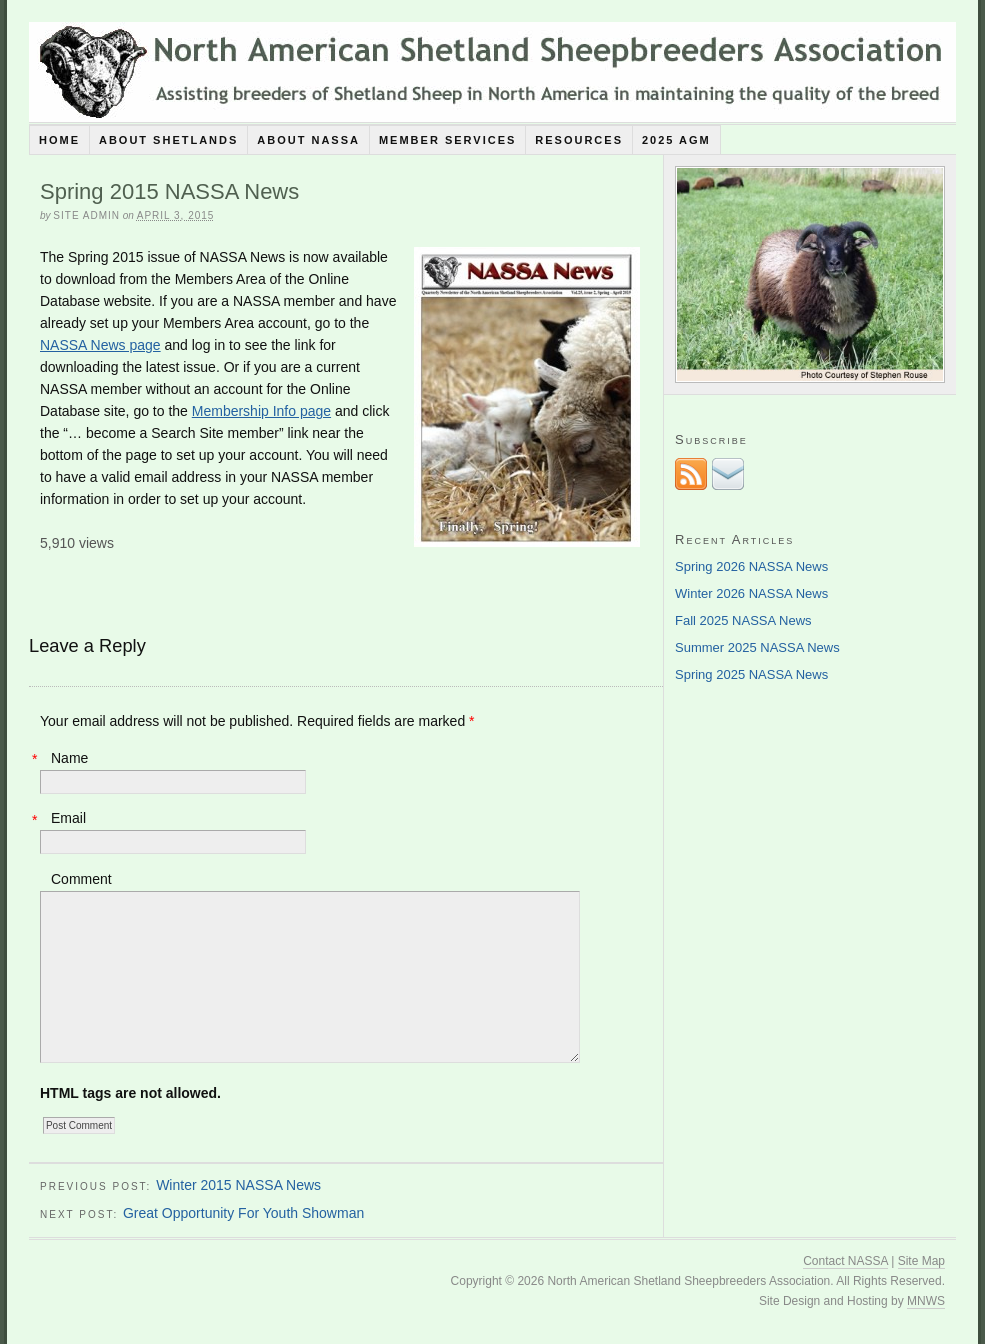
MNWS (926, 1301)
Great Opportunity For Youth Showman (243, 1213)
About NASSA (308, 140)
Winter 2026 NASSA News (751, 593)
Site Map (921, 1261)
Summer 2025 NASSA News (757, 647)
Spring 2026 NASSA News (751, 566)
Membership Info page (261, 411)
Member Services (447, 140)
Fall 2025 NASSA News (743, 620)
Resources (579, 140)
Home (59, 140)
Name (69, 758)
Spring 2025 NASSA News (751, 674)
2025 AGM (676, 140)
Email (68, 818)
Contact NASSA (845, 1261)
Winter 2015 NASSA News (238, 1185)
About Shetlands (168, 140)
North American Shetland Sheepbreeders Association (492, 72)
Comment (81, 879)
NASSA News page (100, 345)
